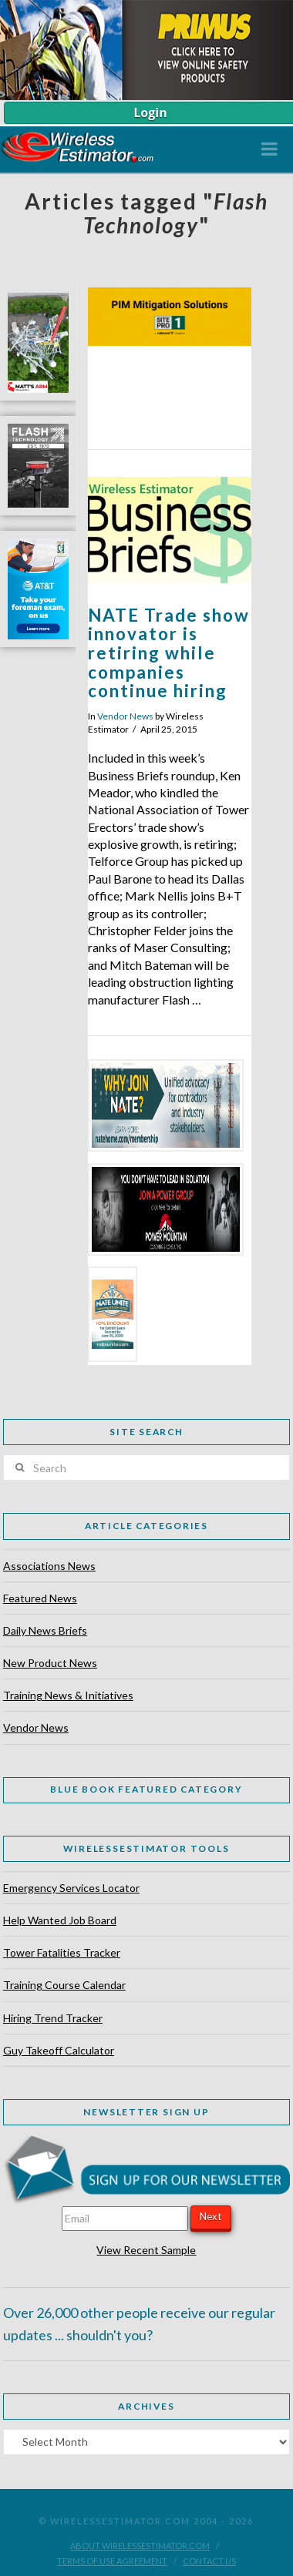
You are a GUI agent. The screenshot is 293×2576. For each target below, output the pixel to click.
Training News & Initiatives (68, 1695)
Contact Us (209, 2561)
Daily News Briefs (45, 1630)
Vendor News (125, 716)
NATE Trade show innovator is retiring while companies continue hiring (169, 653)
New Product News (50, 1662)
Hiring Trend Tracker (53, 2017)
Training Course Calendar (64, 1984)
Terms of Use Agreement (112, 2561)
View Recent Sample (146, 2249)
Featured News (40, 1598)
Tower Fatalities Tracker (61, 1952)
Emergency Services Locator (71, 1887)
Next (210, 2216)
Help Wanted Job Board (59, 1920)
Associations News (49, 1565)
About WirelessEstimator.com (140, 2546)
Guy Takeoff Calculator (58, 2050)
